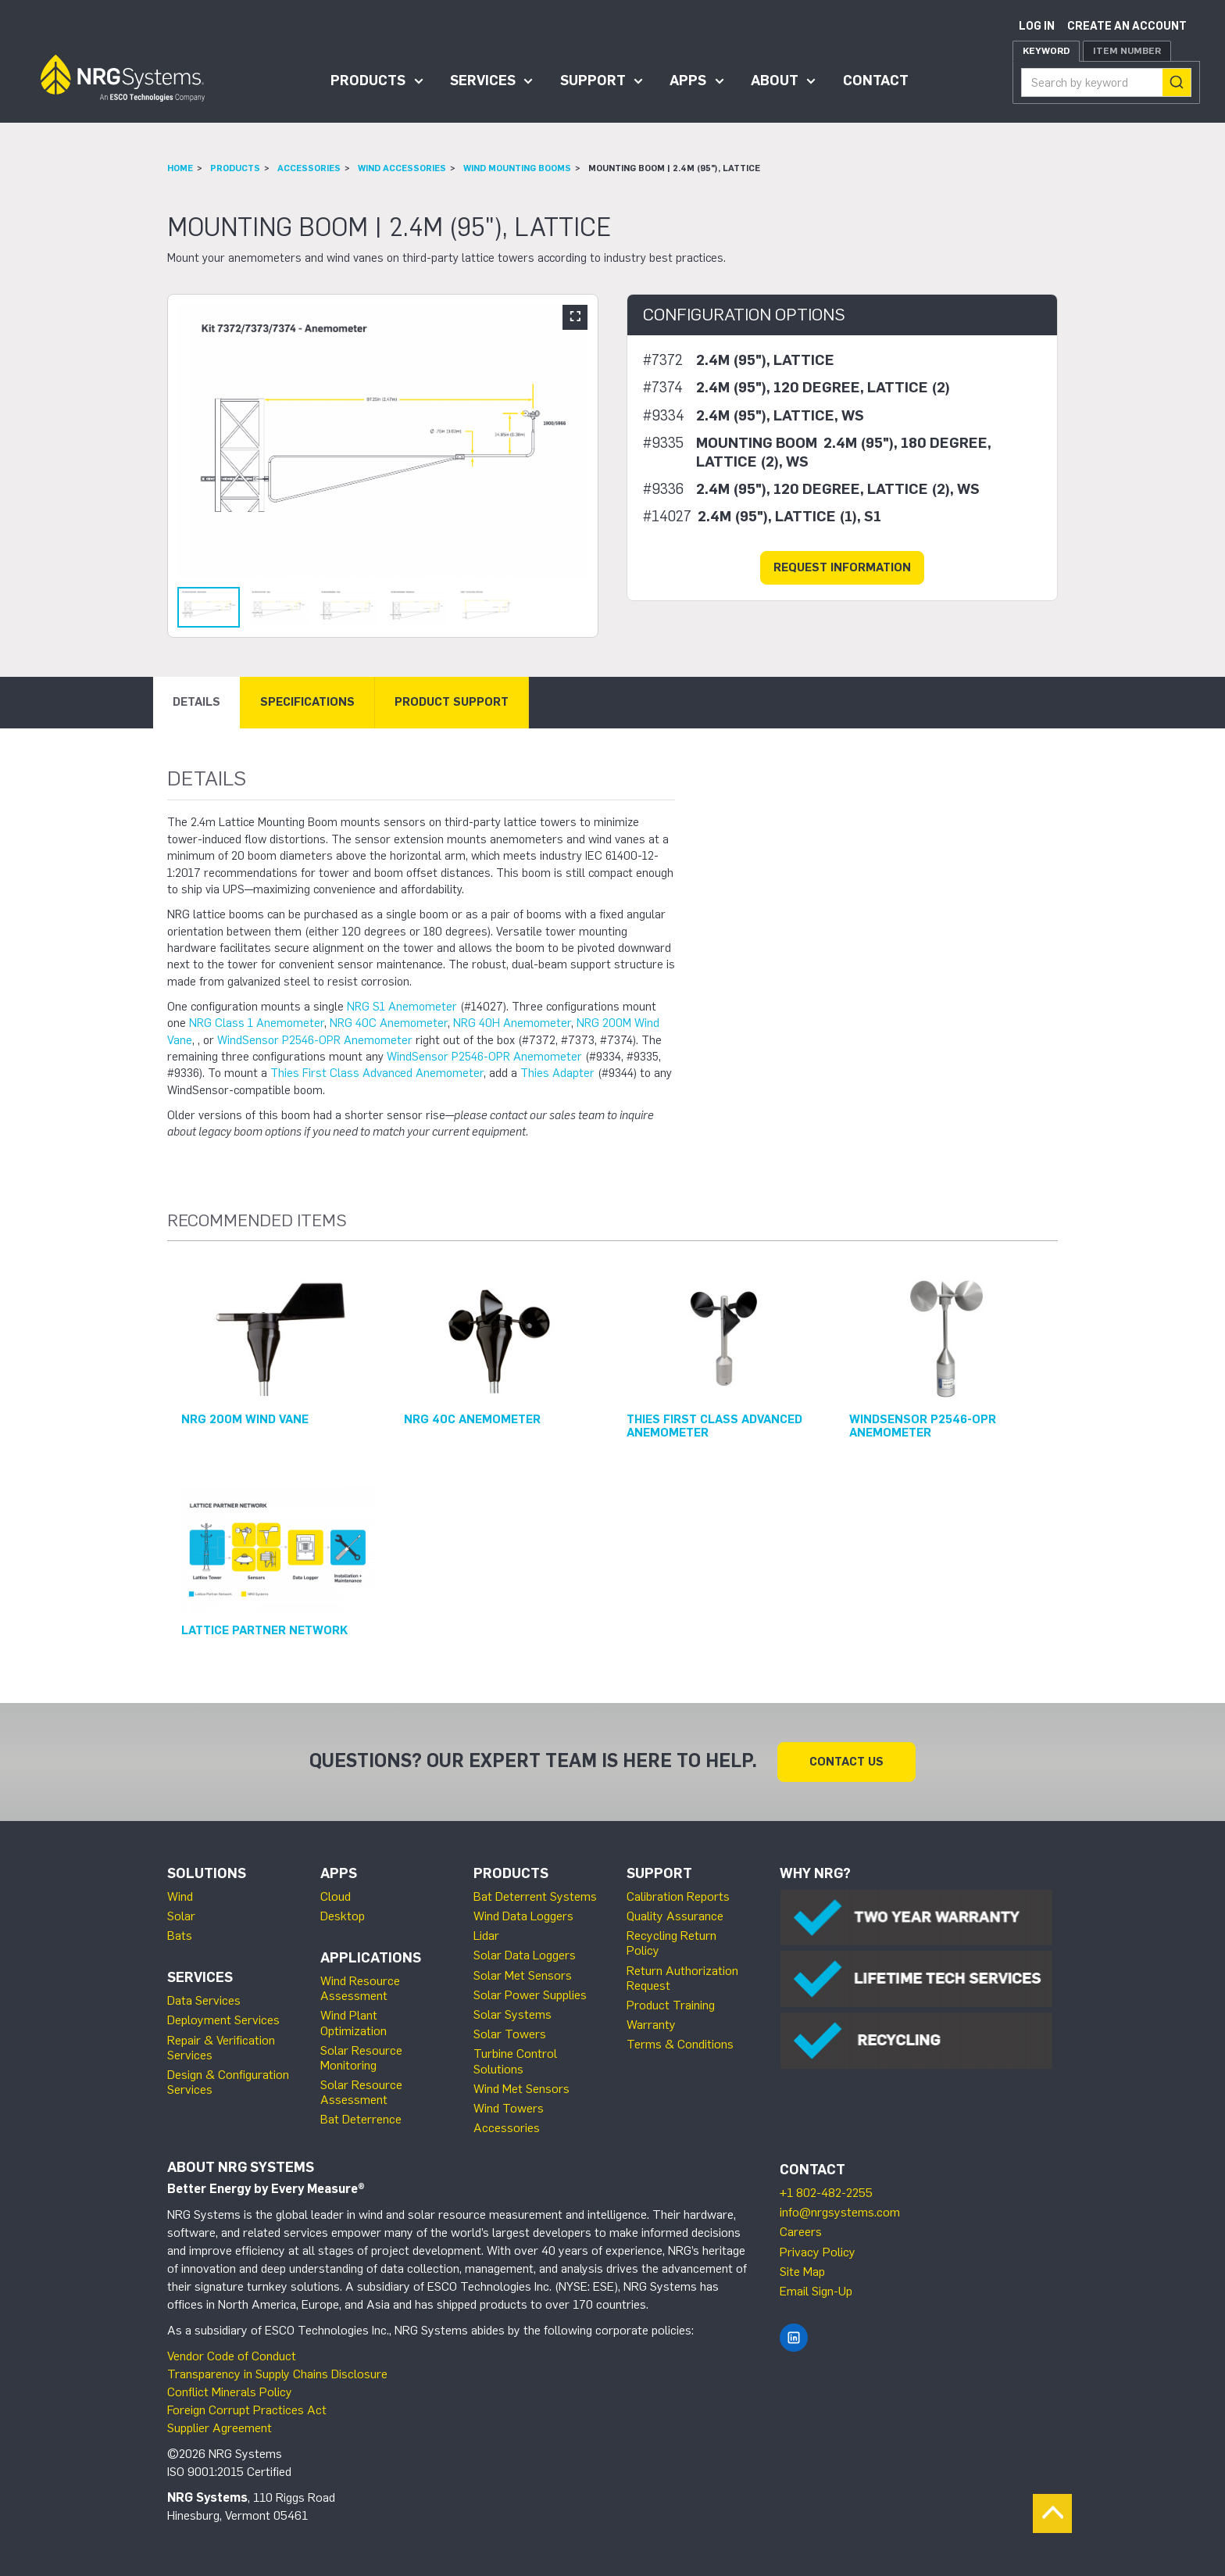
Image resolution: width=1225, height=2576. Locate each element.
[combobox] (1106, 82)
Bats (179, 1935)
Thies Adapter (557, 1073)
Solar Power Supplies (530, 1994)
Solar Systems (512, 2014)
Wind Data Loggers (523, 1916)
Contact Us (846, 1762)
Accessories (309, 168)
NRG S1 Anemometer (402, 1007)
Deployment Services (223, 2019)
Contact (876, 80)
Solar (181, 1916)
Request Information (842, 567)
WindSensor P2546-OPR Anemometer (314, 1040)
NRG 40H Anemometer (512, 1023)
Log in (1037, 26)
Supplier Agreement (219, 2427)
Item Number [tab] (1127, 50)
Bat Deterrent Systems (535, 1896)
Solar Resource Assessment (361, 2092)
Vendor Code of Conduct (231, 2356)
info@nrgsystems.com (840, 2212)
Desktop (342, 1916)
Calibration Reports (678, 1896)
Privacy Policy (817, 2252)
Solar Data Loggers (524, 1955)
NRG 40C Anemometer (389, 1023)
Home (180, 168)
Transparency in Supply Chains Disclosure (277, 2374)
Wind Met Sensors (521, 2088)
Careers (801, 2231)
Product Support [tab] (452, 702)
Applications (370, 1957)
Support (593, 80)
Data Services (204, 2000)
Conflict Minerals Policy (229, 2392)
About (774, 80)
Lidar (486, 1935)
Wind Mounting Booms (517, 168)
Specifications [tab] (307, 702)
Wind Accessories (402, 168)
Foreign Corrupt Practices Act (247, 2409)
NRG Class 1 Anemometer (256, 1023)
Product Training (671, 2005)
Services (483, 80)
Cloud (335, 1896)
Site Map (802, 2271)
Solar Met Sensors (522, 1975)
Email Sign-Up (816, 2291)
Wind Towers (508, 2108)
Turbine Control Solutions (515, 2061)
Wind (180, 1896)
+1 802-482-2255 (826, 2192)
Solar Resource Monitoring (361, 2058)
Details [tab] (196, 702)
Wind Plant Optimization (353, 2023)
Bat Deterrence (361, 2119)
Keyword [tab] (1046, 50)
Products (367, 80)
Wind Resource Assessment (360, 1988)
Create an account (1127, 26)
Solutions (206, 1873)
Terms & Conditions (680, 2044)
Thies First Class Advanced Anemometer (377, 1073)
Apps (688, 80)
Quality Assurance (675, 1916)
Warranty (651, 2024)
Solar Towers (509, 2034)
